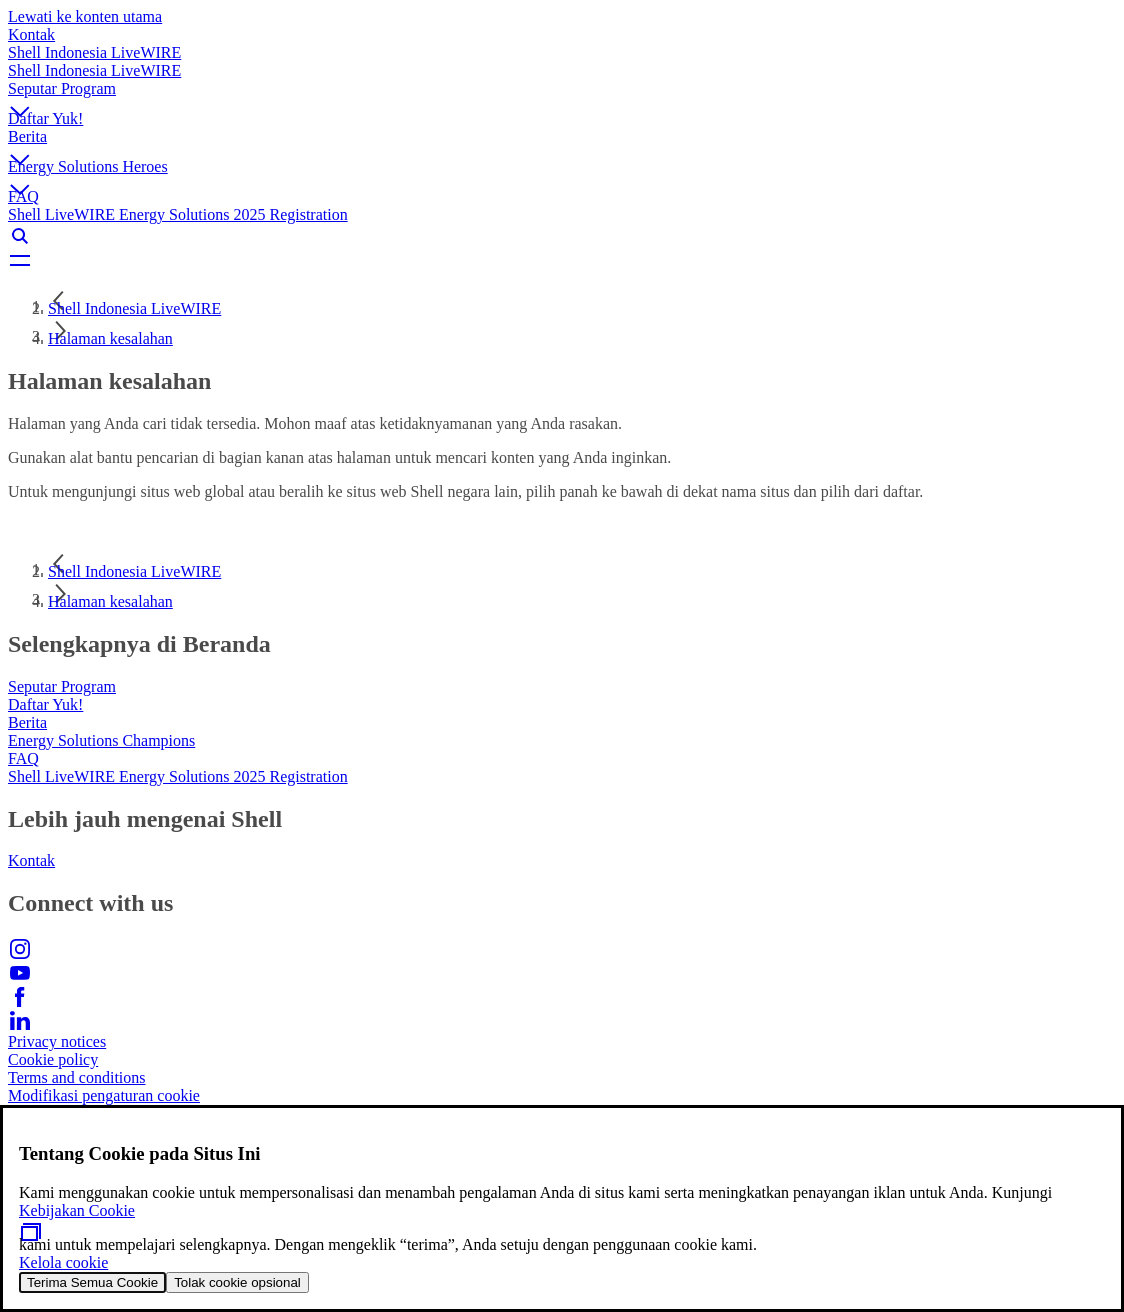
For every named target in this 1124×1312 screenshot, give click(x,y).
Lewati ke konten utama (85, 16)
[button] (562, 95)
